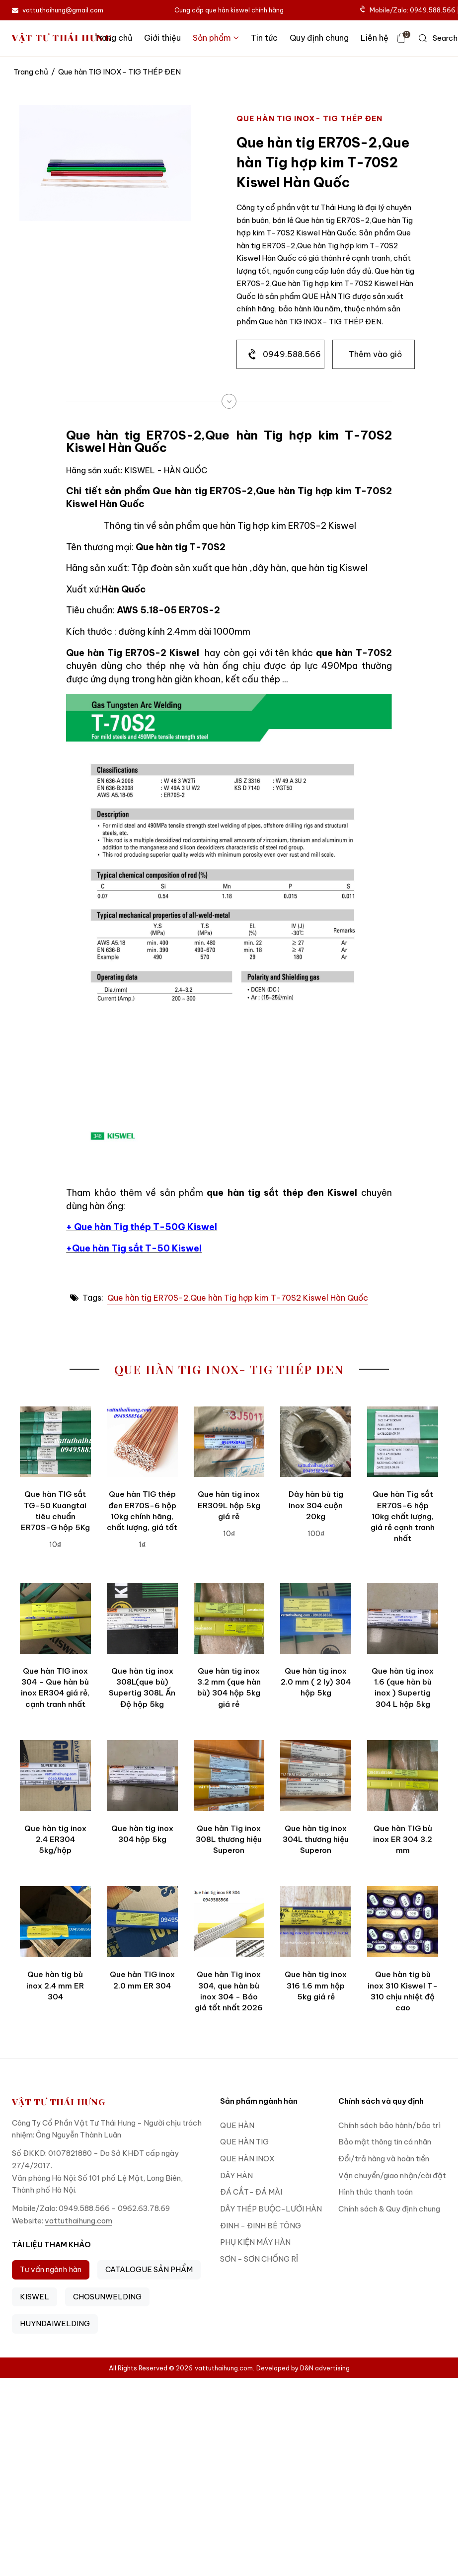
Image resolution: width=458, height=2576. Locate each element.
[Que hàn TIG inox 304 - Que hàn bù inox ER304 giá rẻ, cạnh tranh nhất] (55, 1618)
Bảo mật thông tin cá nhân (384, 2141)
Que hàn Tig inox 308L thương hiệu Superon (229, 1839)
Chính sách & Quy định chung (389, 2208)
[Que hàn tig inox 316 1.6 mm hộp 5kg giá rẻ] (315, 1921)
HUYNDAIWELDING (55, 2323)
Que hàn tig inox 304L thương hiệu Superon (316, 1839)
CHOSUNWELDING (107, 2296)
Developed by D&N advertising (303, 2368)
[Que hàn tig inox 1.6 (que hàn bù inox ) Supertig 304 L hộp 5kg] (402, 1618)
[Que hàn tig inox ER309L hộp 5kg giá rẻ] (229, 1441)
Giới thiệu (162, 38)
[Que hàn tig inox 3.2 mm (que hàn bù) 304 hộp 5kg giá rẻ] (229, 1618)
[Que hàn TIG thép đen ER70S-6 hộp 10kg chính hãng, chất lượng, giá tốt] (142, 1441)
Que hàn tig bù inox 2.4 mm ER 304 (55, 1985)
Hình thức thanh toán (375, 2192)
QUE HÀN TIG (244, 2141)
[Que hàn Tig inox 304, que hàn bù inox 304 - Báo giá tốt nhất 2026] (229, 1921)
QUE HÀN (237, 2125)
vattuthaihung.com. (224, 2368)
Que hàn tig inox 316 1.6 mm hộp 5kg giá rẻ (316, 1985)
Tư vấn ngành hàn (50, 2269)
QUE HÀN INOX (247, 2158)
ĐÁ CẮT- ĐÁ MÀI (251, 2192)
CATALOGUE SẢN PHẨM (149, 2269)
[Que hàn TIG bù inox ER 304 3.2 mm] (402, 1775)
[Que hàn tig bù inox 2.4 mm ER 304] (55, 1921)
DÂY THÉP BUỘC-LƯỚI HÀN (271, 2208)
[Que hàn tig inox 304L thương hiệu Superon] (315, 1775)
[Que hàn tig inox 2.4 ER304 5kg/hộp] (55, 1775)
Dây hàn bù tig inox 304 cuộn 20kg (316, 1505)
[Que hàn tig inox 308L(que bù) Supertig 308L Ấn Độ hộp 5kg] (142, 1618)
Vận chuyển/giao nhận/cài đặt (392, 2175)
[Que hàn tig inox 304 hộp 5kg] (142, 1775)
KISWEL (34, 2296)
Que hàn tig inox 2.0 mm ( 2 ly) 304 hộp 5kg (316, 1682)
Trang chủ (113, 38)
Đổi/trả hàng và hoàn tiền (383, 2158)
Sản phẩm (216, 38)
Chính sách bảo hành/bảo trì (389, 2125)
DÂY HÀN (236, 2175)
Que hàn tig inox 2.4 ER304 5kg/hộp (55, 1839)
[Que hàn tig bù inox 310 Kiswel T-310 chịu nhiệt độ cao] (402, 1921)
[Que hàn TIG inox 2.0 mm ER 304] (142, 1921)
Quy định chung (319, 38)
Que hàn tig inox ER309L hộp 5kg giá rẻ (229, 1505)
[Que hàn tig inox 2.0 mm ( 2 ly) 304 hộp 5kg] (315, 1618)
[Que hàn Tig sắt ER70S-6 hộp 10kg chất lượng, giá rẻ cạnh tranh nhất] (402, 1441)
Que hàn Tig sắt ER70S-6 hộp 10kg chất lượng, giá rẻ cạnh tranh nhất (403, 1516)
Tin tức (264, 38)
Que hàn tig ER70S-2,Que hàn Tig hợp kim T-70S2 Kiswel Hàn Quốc (237, 1298)
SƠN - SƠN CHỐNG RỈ (259, 2259)
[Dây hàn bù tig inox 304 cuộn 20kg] (315, 1441)
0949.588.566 (292, 354)
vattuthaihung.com (78, 2220)
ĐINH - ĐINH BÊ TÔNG (260, 2225)
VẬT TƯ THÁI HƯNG (62, 38)
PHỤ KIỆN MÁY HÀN (255, 2242)
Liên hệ (374, 38)
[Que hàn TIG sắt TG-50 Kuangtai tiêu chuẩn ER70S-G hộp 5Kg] (55, 1441)
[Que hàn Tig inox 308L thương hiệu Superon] (229, 1775)
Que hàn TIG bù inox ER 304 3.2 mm (402, 1839)
